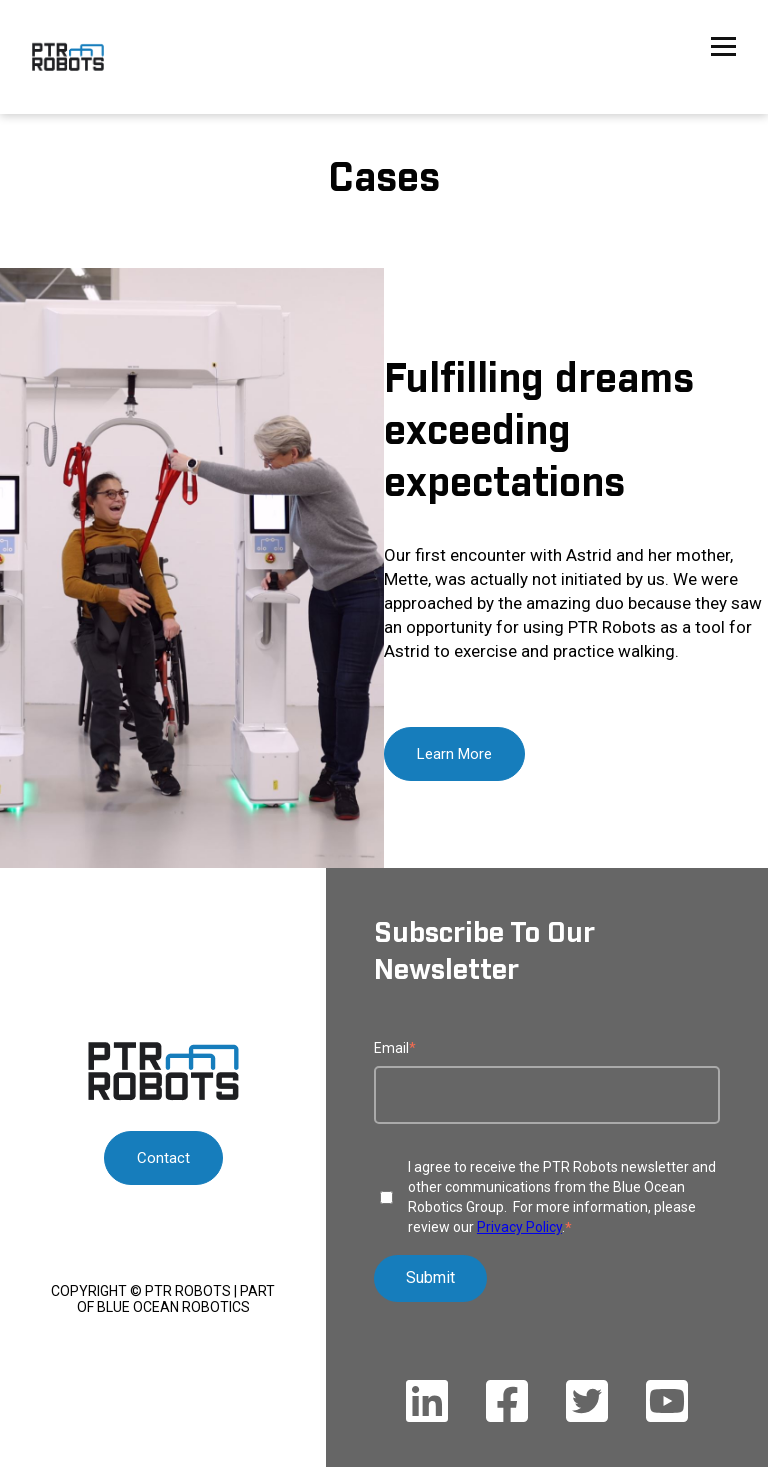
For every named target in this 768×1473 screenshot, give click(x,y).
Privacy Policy (519, 1227)
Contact (163, 1158)
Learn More (454, 754)
